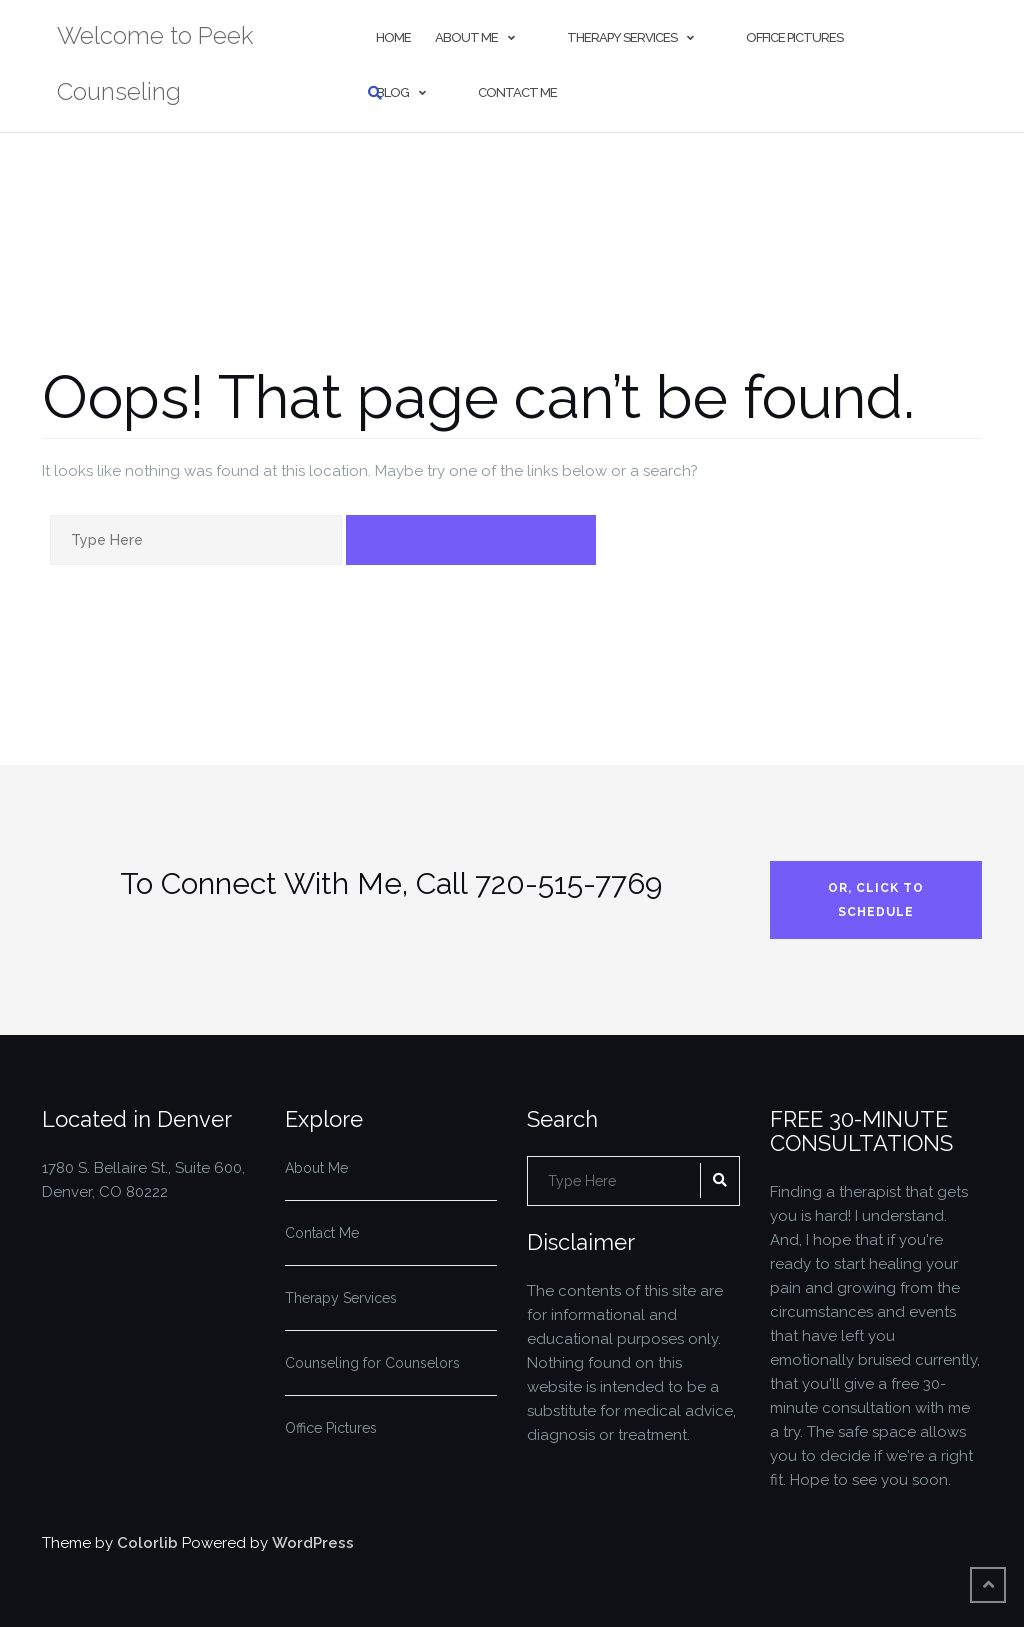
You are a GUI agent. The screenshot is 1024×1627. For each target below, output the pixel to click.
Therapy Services (622, 37)
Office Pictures (794, 37)
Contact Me (517, 92)
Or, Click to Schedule (876, 900)
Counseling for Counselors (372, 1363)
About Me (466, 37)
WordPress (313, 1543)
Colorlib (147, 1543)
